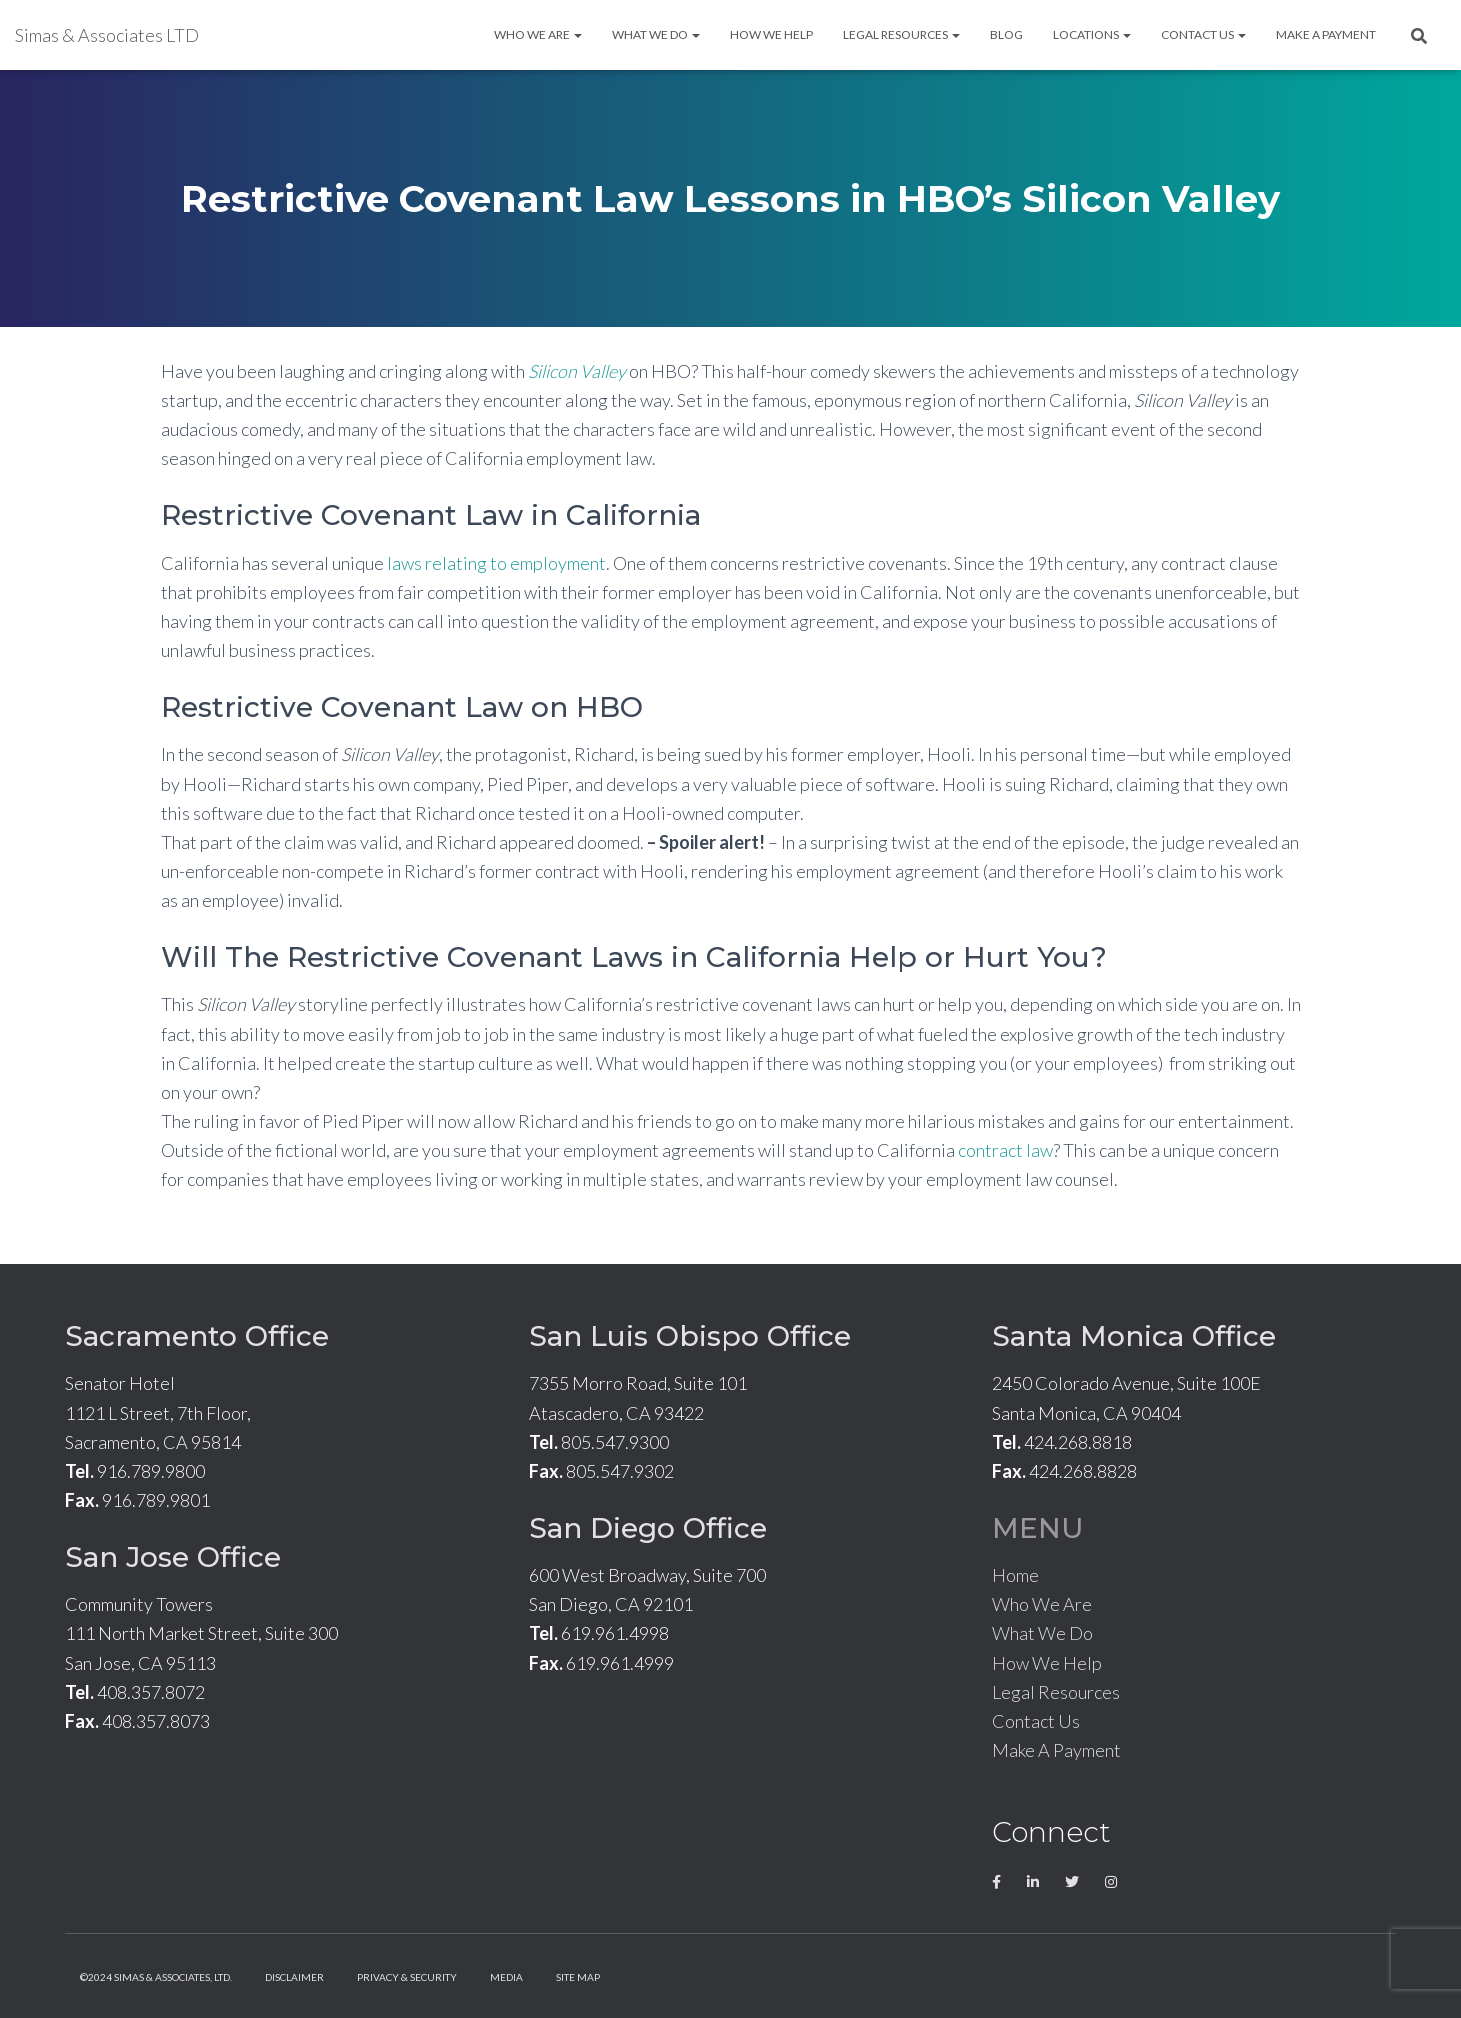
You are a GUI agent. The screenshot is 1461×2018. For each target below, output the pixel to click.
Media (506, 1977)
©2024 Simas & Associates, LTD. (156, 1977)
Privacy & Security (407, 1977)
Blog (1006, 34)
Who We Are (538, 34)
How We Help (771, 34)
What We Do (656, 34)
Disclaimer (294, 1977)
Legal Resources (901, 34)
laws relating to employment (496, 563)
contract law (1005, 1150)
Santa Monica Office (1134, 1336)
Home (1015, 1575)
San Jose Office (173, 1557)
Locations (1092, 34)
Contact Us (1203, 34)
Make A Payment (1326, 34)
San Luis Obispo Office (690, 1336)
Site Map (578, 1977)
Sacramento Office (197, 1336)
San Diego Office (648, 1528)
